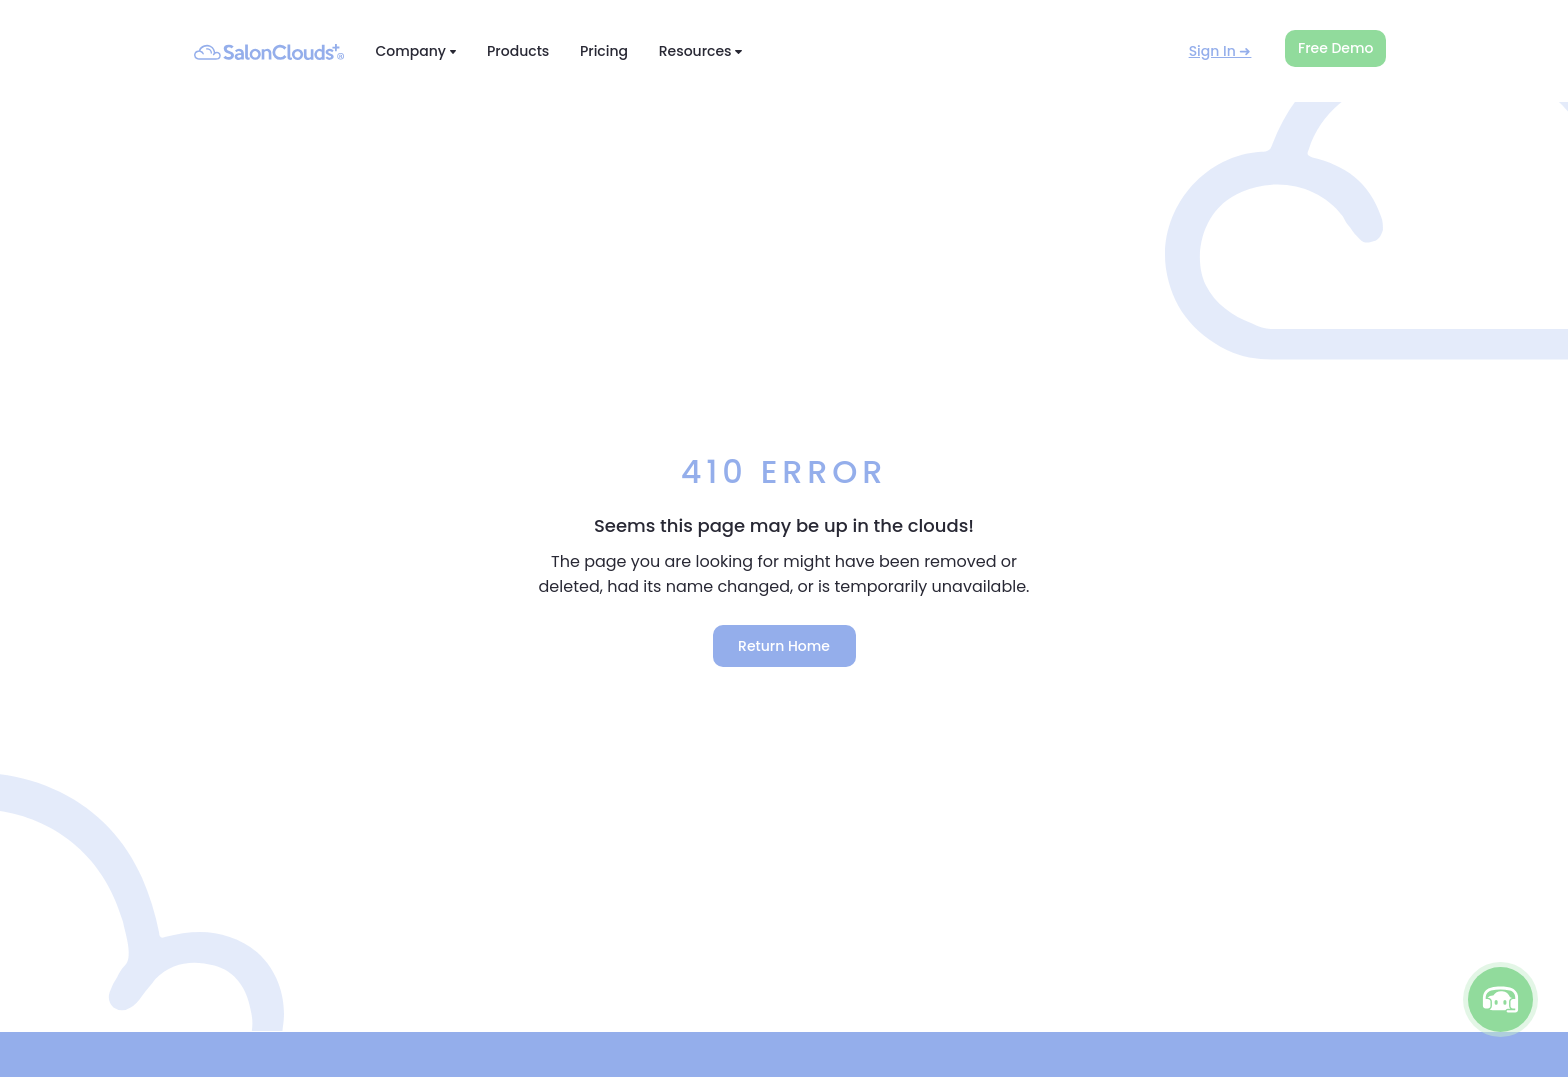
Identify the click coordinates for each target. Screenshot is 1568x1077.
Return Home (784, 646)
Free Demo (1336, 48)
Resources (700, 51)
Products (518, 51)
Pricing (604, 51)
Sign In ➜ (1220, 51)
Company (415, 51)
